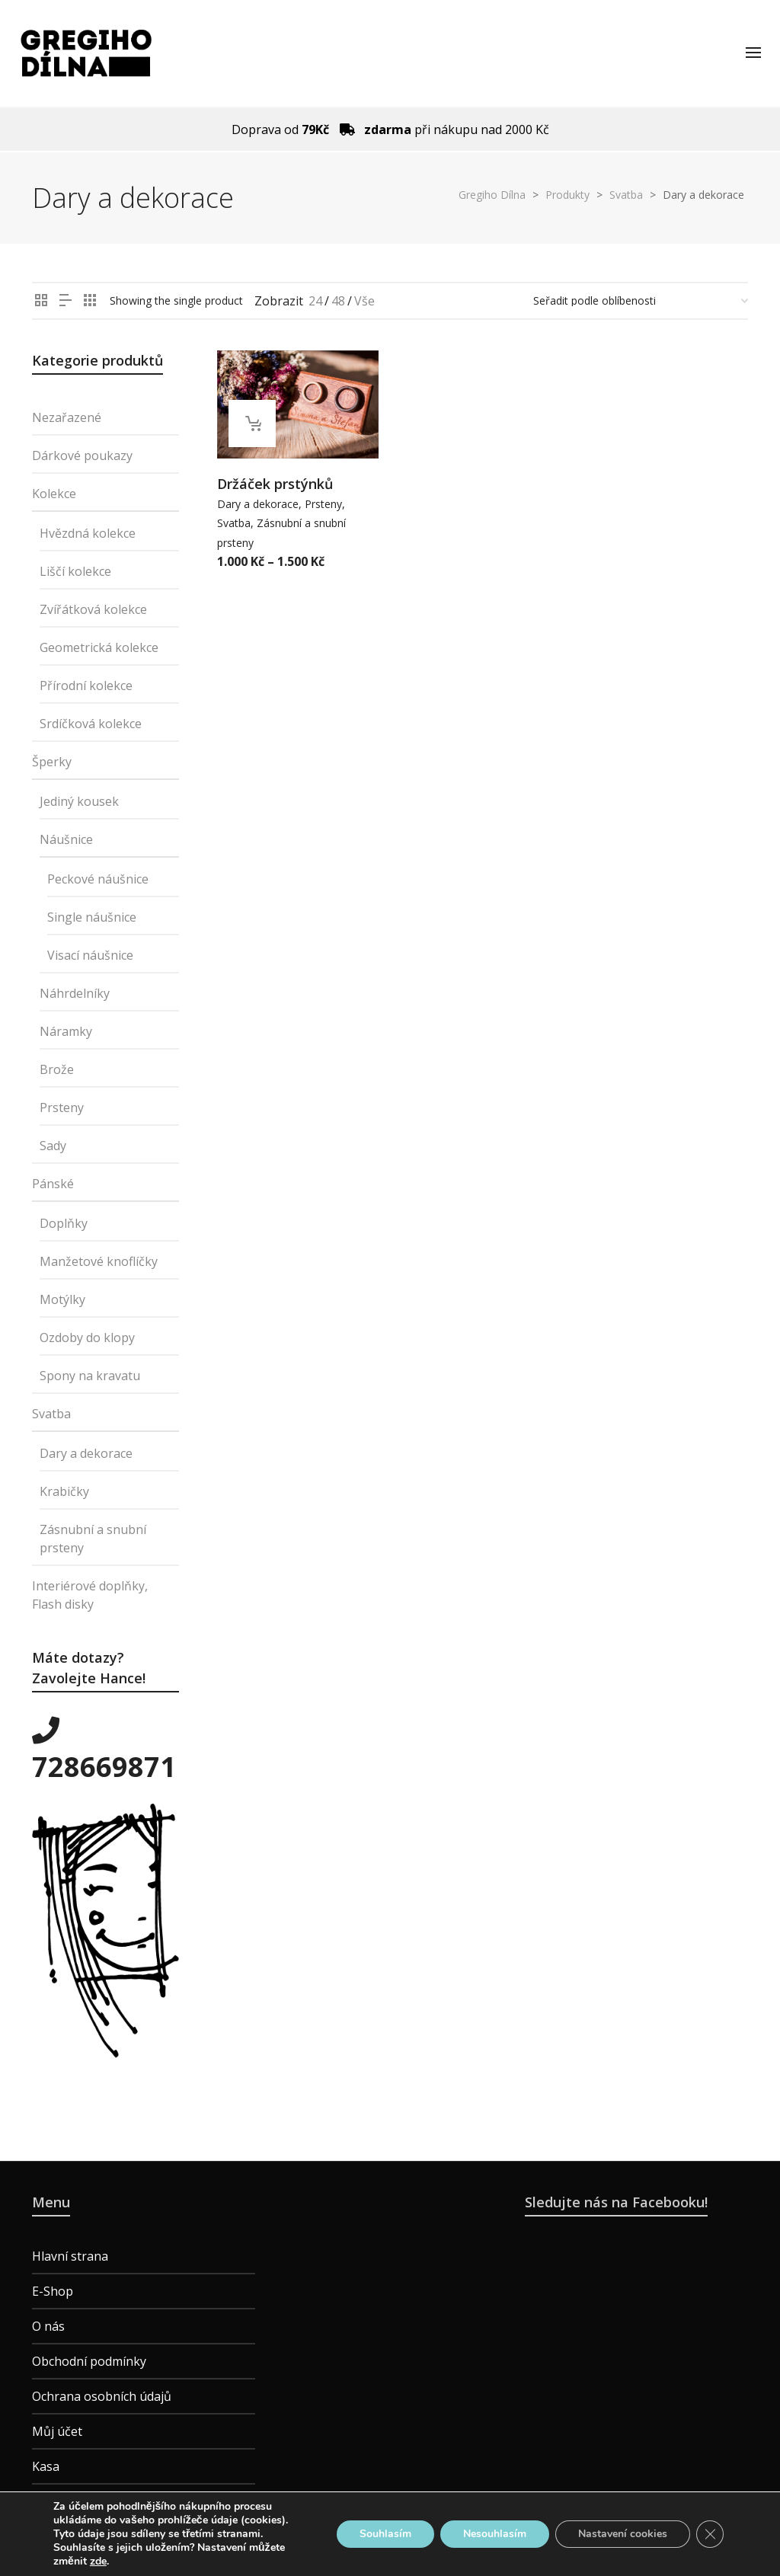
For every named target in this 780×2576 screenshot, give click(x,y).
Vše (364, 300)
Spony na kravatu (90, 1375)
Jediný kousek (79, 801)
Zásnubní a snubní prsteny (93, 1538)
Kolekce (54, 493)
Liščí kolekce (75, 571)
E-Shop (52, 2291)
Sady (53, 1145)
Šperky (52, 761)
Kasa (45, 2466)
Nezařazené (66, 417)
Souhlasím (385, 2533)
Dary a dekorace (258, 504)
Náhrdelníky (75, 993)
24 (315, 300)
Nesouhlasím (494, 2533)
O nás (48, 2326)
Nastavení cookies (622, 2533)
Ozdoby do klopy (87, 1337)
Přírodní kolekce (86, 685)
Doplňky (64, 1223)
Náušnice (66, 839)
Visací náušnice (90, 955)
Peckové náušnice (98, 879)
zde (98, 2561)
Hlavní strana (70, 2256)
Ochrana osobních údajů (101, 2396)
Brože (57, 1069)
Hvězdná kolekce (88, 533)
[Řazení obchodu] (640, 301)
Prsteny (323, 504)
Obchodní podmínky (89, 2361)
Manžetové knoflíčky (99, 1261)
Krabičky (64, 1491)
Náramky (66, 1031)
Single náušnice (91, 917)
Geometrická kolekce (99, 647)
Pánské (53, 1183)
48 (338, 300)
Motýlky (62, 1299)
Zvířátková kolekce (93, 609)
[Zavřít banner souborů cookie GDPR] (710, 2534)
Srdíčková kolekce (91, 723)
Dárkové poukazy (82, 455)
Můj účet (57, 2431)
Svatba (234, 523)
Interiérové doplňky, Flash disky (90, 1594)
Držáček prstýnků (275, 484)
